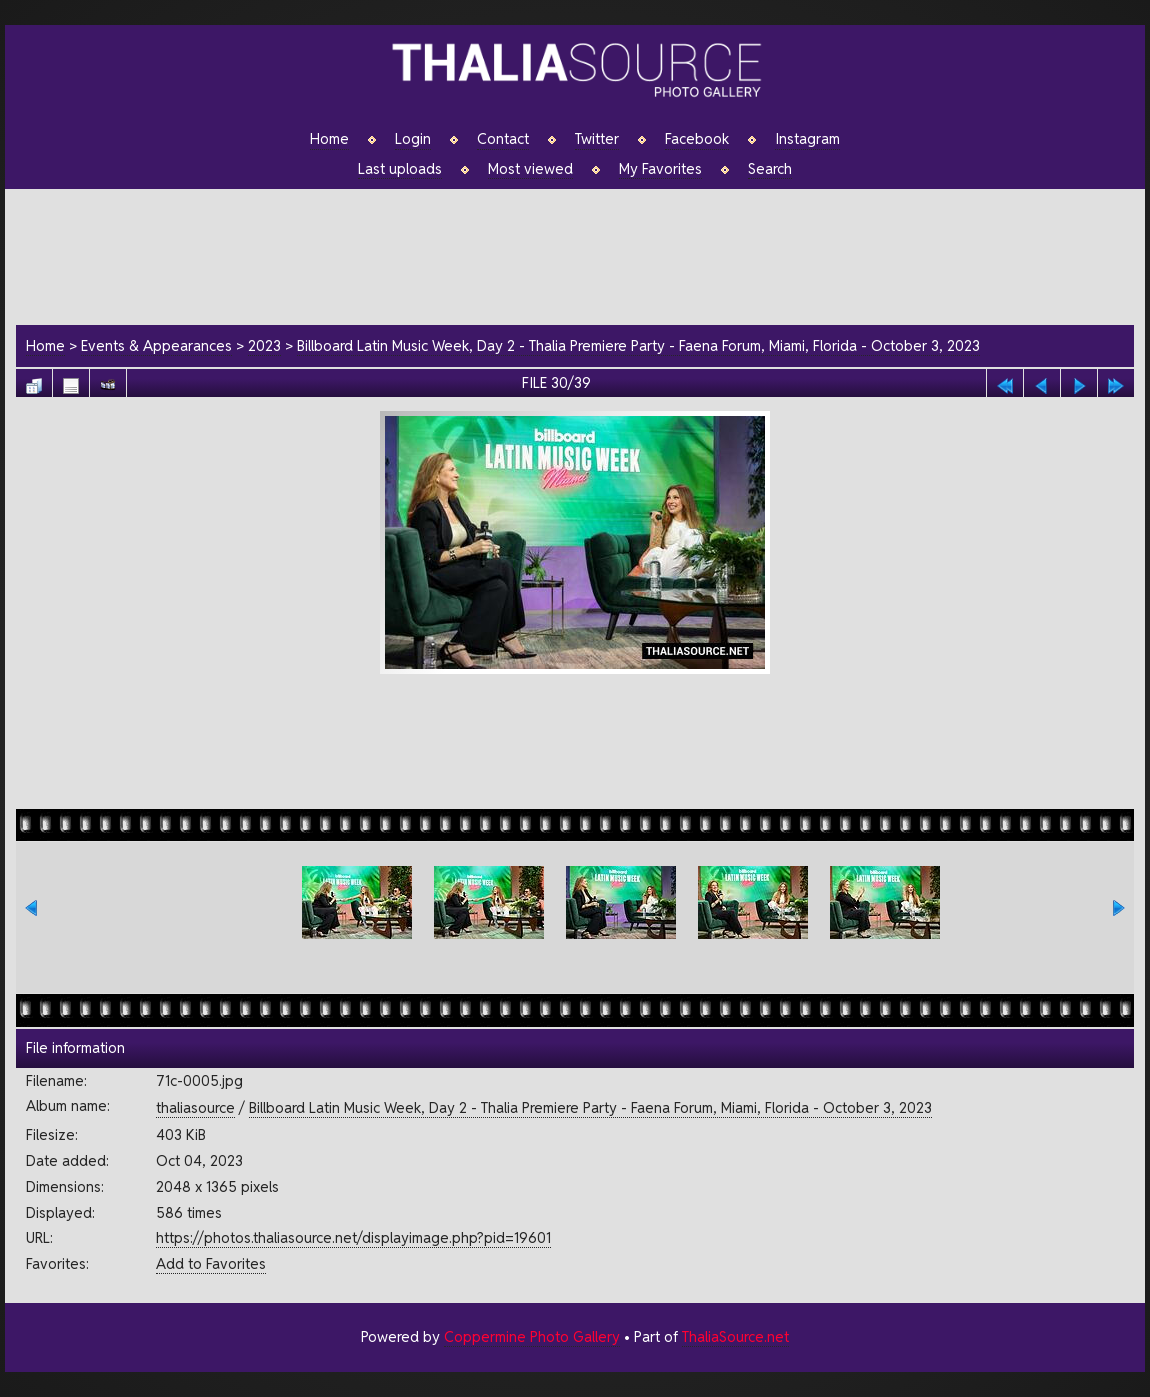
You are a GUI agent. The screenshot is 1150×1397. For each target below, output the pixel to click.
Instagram (807, 139)
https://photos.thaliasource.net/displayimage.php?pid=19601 (353, 1237)
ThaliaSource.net (735, 1336)
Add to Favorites (211, 1263)
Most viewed (530, 169)
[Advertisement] (585, 254)
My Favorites (660, 169)
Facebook (697, 139)
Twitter (597, 139)
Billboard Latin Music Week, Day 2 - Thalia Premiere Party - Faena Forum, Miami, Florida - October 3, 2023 (638, 345)
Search (770, 169)
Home (329, 139)
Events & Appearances (156, 345)
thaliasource (195, 1107)
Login (413, 139)
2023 (264, 345)
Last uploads (400, 169)
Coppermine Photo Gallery (532, 1336)
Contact (503, 139)
